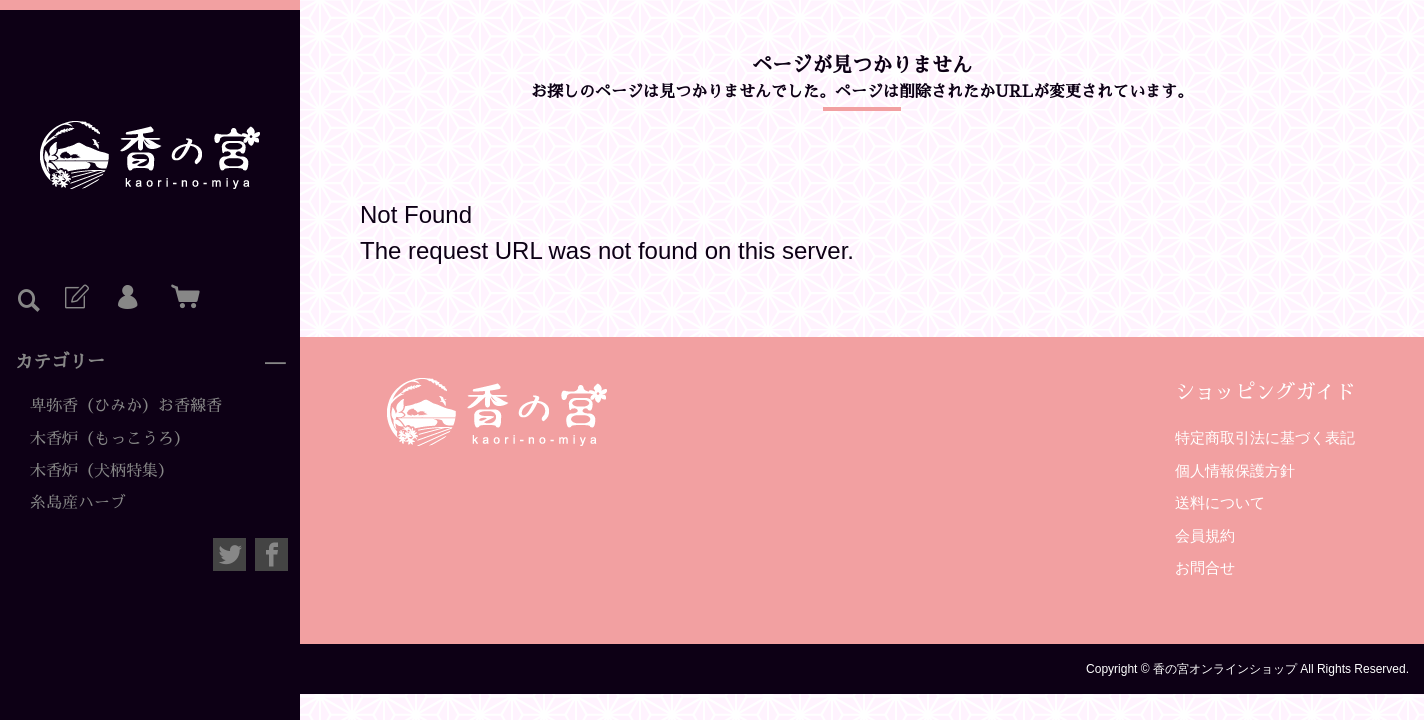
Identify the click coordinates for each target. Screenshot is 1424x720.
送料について (1220, 502)
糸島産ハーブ (78, 503)
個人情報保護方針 (1235, 470)
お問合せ (1205, 567)
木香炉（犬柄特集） (102, 471)
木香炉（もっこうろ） (110, 439)
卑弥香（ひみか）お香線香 (126, 406)
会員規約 (1205, 535)
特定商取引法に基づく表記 (1265, 437)
